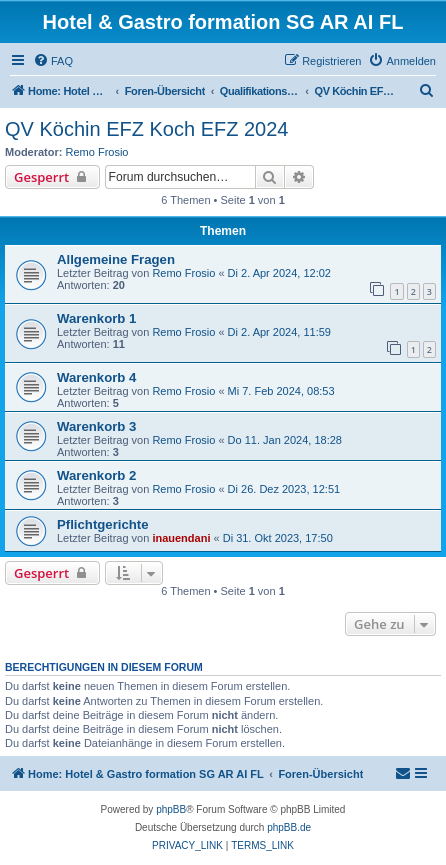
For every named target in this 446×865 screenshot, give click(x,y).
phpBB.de (289, 827)
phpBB (171, 809)
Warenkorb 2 (96, 475)
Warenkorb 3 (96, 426)
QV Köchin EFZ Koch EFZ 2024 (146, 129)
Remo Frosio (97, 152)
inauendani (181, 538)
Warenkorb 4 (96, 377)
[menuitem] (53, 61)
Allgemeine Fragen (116, 259)
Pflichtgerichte (103, 524)
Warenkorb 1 (96, 318)
